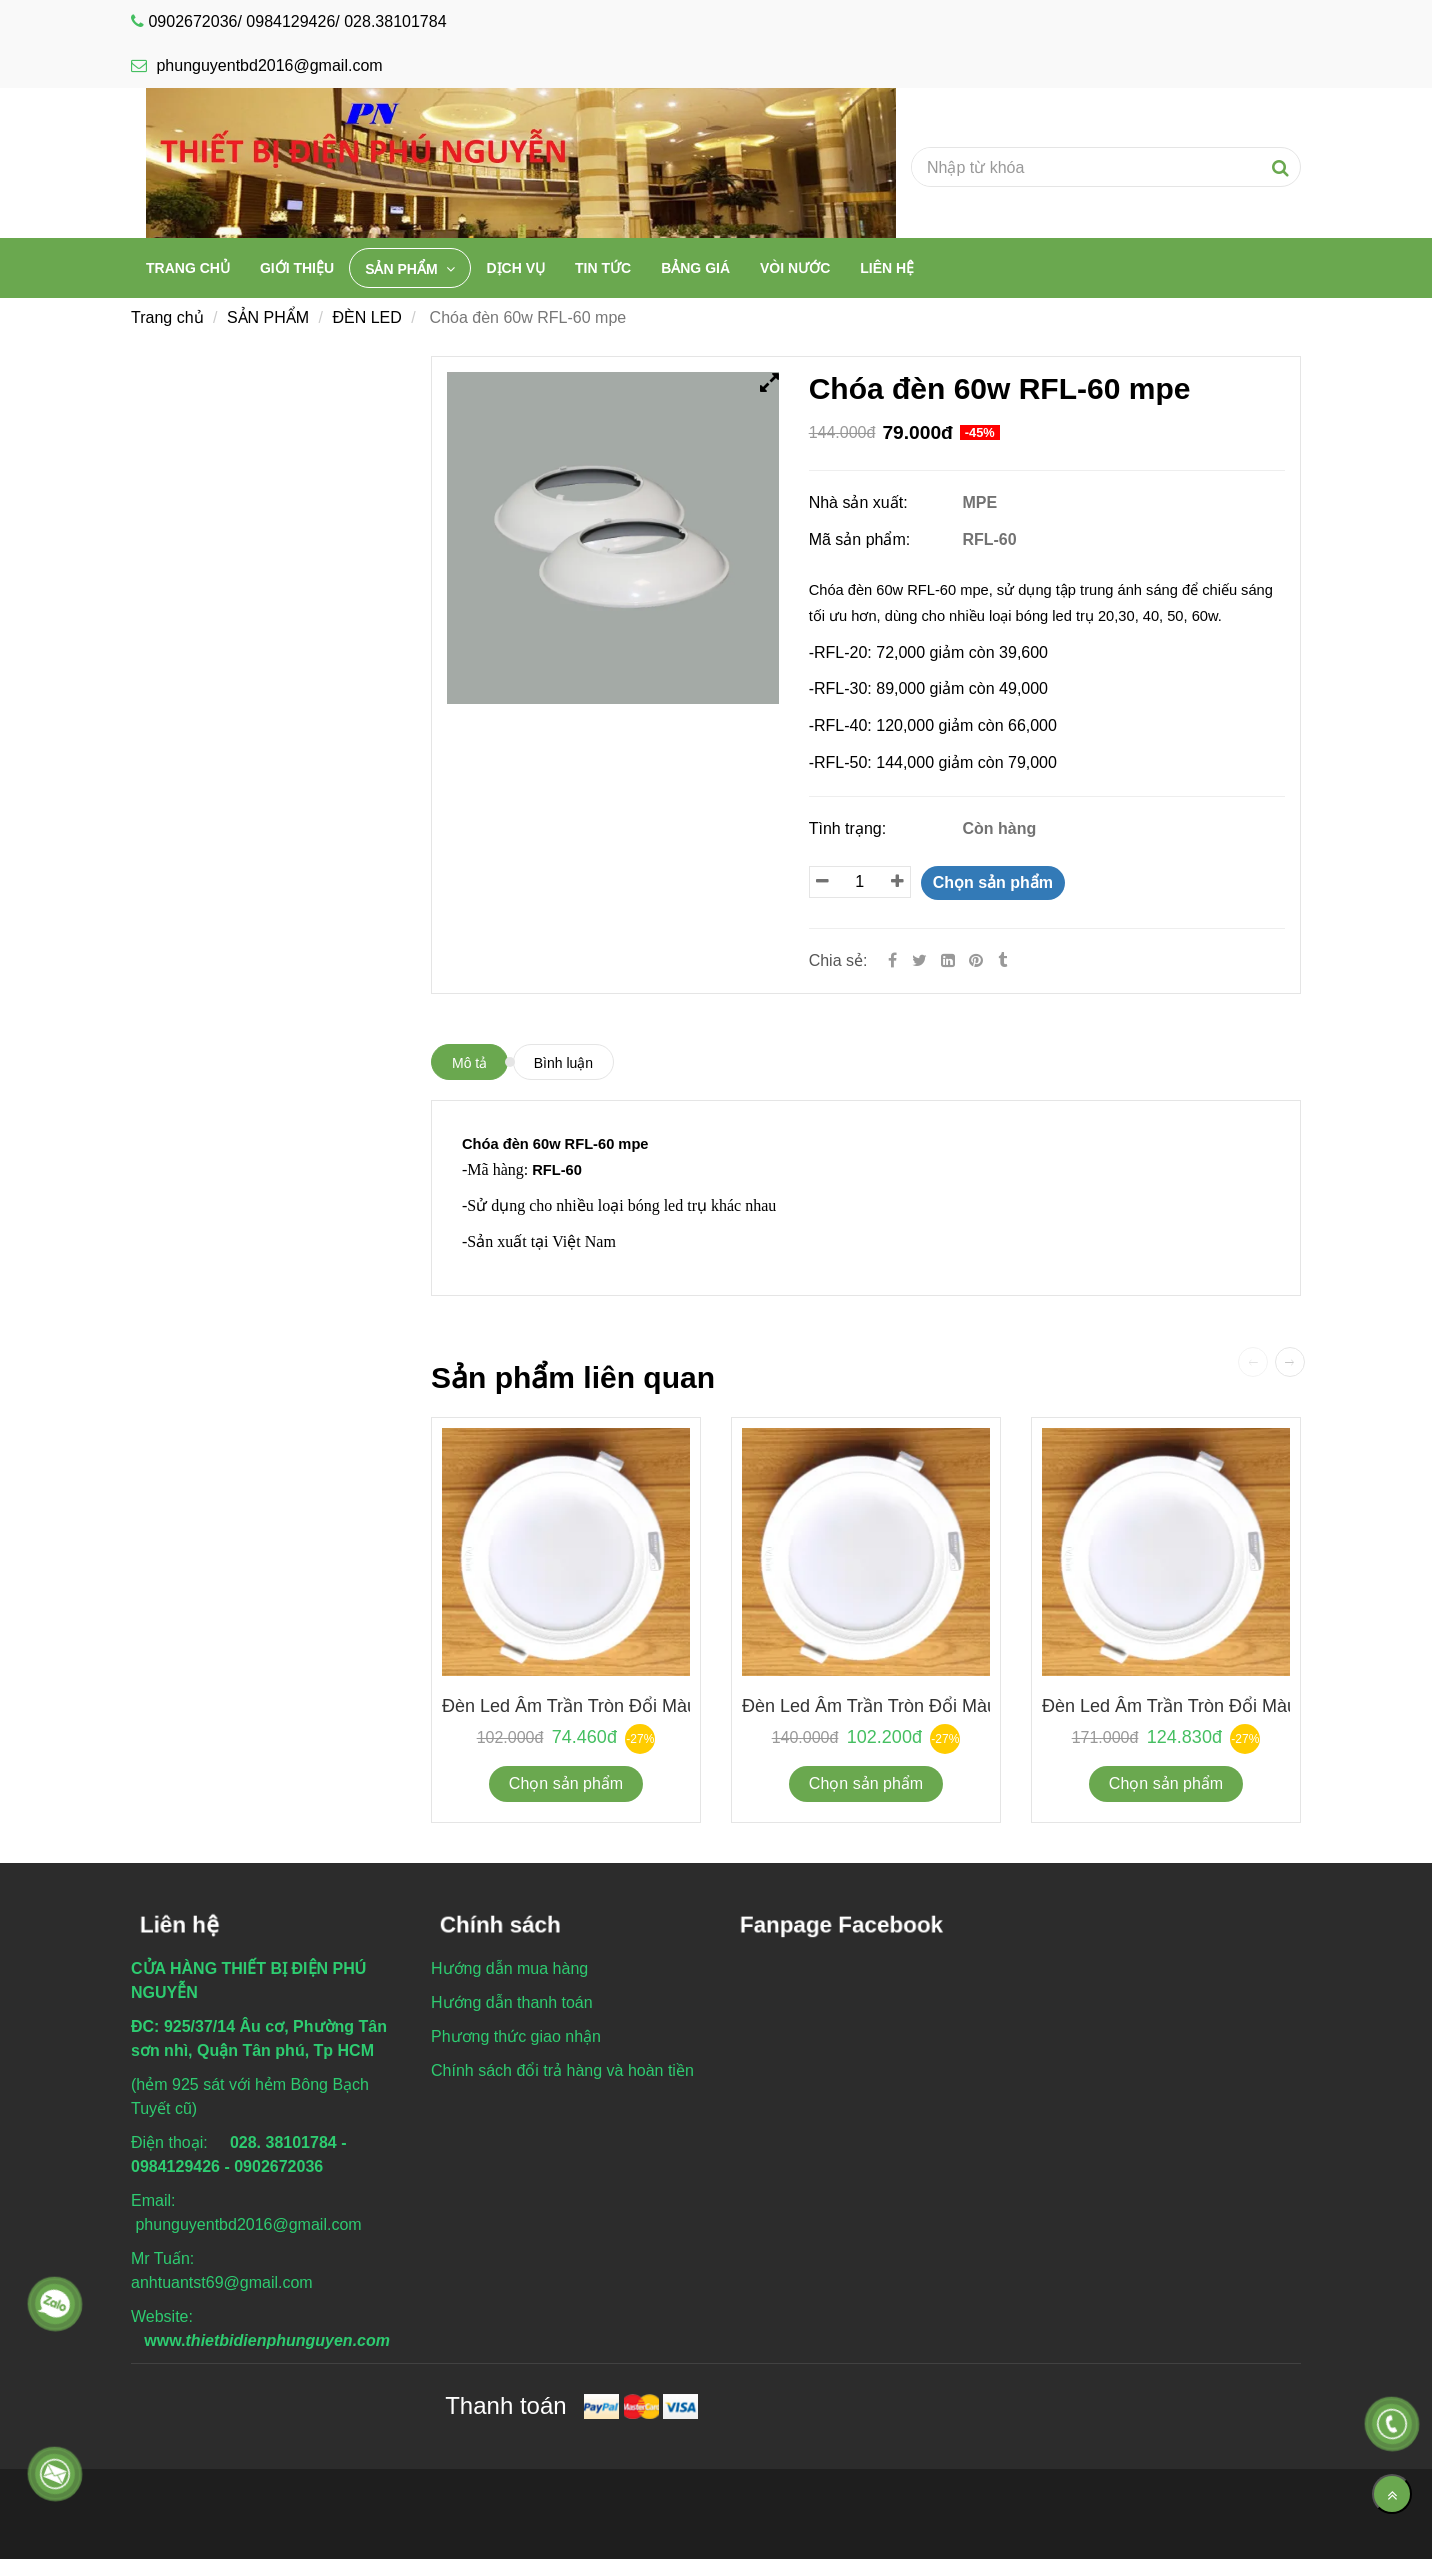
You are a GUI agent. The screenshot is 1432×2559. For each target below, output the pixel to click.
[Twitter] (919, 960)
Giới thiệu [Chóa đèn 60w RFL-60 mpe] (297, 268)
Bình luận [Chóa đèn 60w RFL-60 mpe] (563, 1063)
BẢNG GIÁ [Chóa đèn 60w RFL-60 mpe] (695, 268)
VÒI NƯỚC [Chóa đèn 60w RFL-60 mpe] (795, 268)
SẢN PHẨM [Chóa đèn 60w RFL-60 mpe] (403, 269)
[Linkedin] (948, 960)
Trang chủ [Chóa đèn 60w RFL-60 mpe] (188, 268)
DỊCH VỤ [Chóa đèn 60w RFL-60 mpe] (515, 268)
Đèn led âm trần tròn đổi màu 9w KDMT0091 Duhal (957, 1706)
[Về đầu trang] (1392, 2494)
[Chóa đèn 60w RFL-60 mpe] (978, 960)
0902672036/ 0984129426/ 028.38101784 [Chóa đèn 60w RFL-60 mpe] (297, 21)
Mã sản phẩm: (862, 539)
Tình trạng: (850, 828)
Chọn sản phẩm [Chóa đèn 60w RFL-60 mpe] (993, 882)
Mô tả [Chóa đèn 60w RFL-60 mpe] (469, 1063)
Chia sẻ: (838, 960)
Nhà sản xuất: (860, 502)
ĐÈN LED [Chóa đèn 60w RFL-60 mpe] (366, 317)
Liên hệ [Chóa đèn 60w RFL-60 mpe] (887, 268)
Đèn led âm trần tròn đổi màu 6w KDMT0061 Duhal (657, 1706)
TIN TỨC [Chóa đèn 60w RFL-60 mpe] (603, 268)
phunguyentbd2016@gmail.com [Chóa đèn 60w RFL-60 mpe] (257, 65)
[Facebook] (892, 960)
